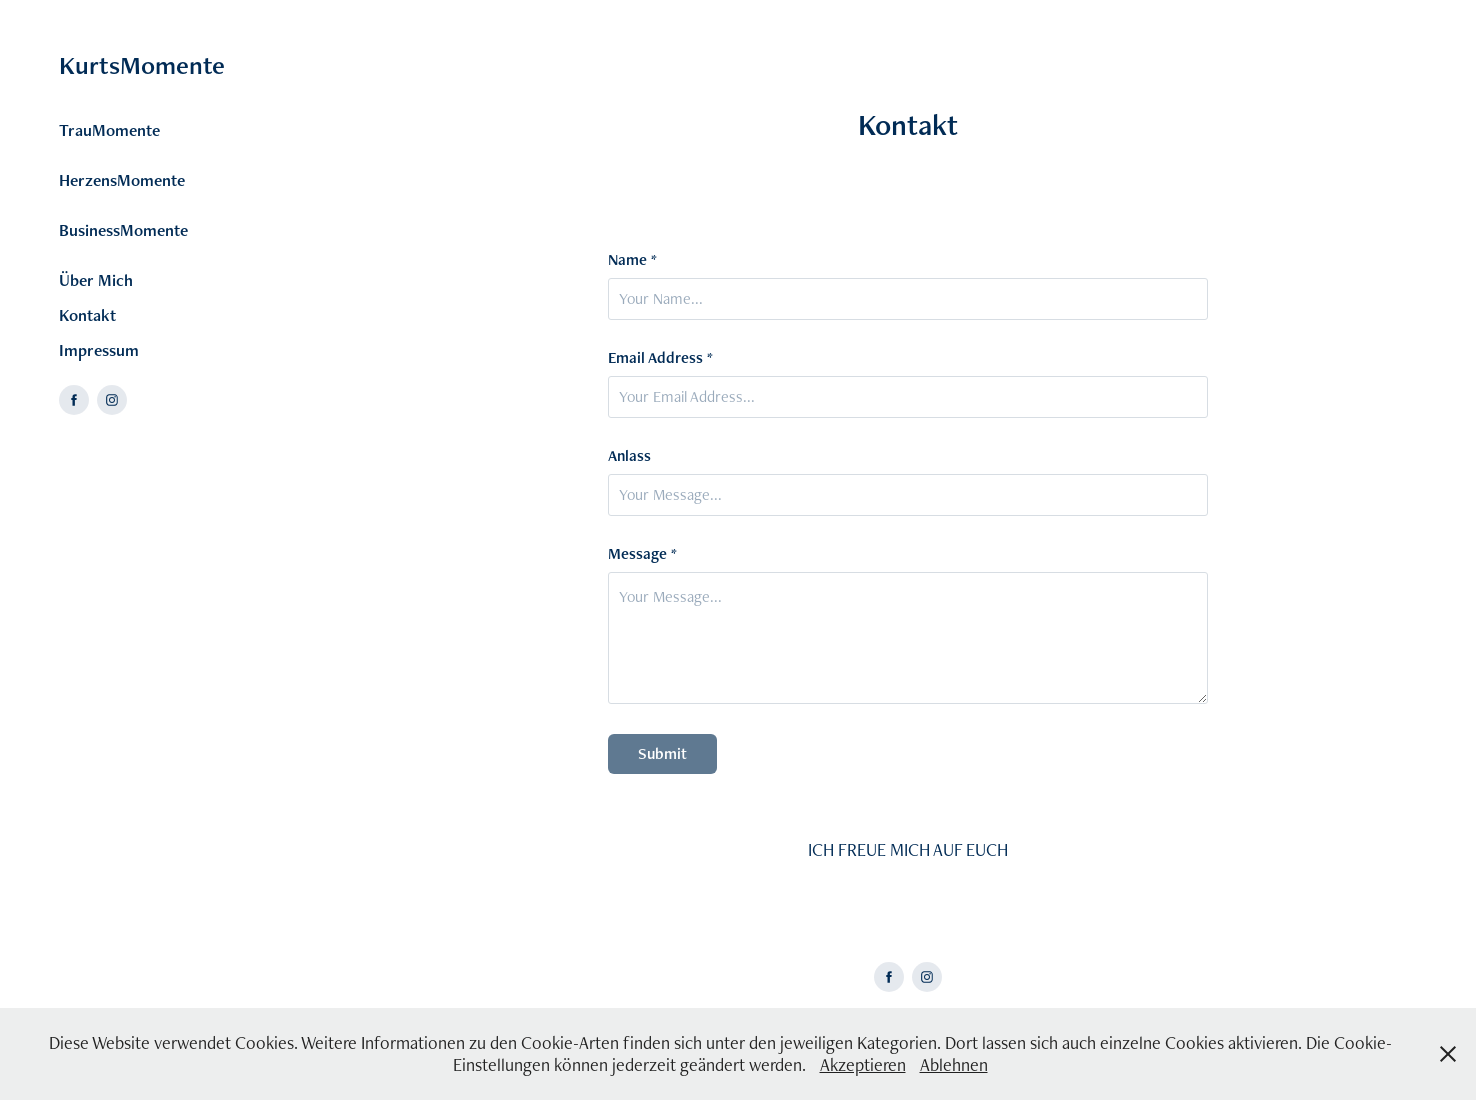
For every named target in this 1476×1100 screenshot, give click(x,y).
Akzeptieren (863, 1064)
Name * (632, 260)
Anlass (629, 456)
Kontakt (87, 315)
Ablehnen (954, 1064)
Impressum (99, 350)
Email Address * (660, 358)
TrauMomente (109, 130)
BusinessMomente (123, 230)
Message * (642, 554)
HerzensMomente (122, 180)
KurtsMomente (142, 65)
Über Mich (96, 280)
